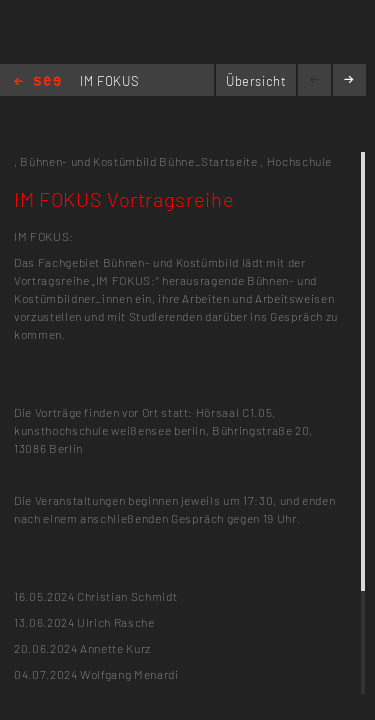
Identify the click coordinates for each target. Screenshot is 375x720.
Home (37, 82)
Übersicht (256, 81)
